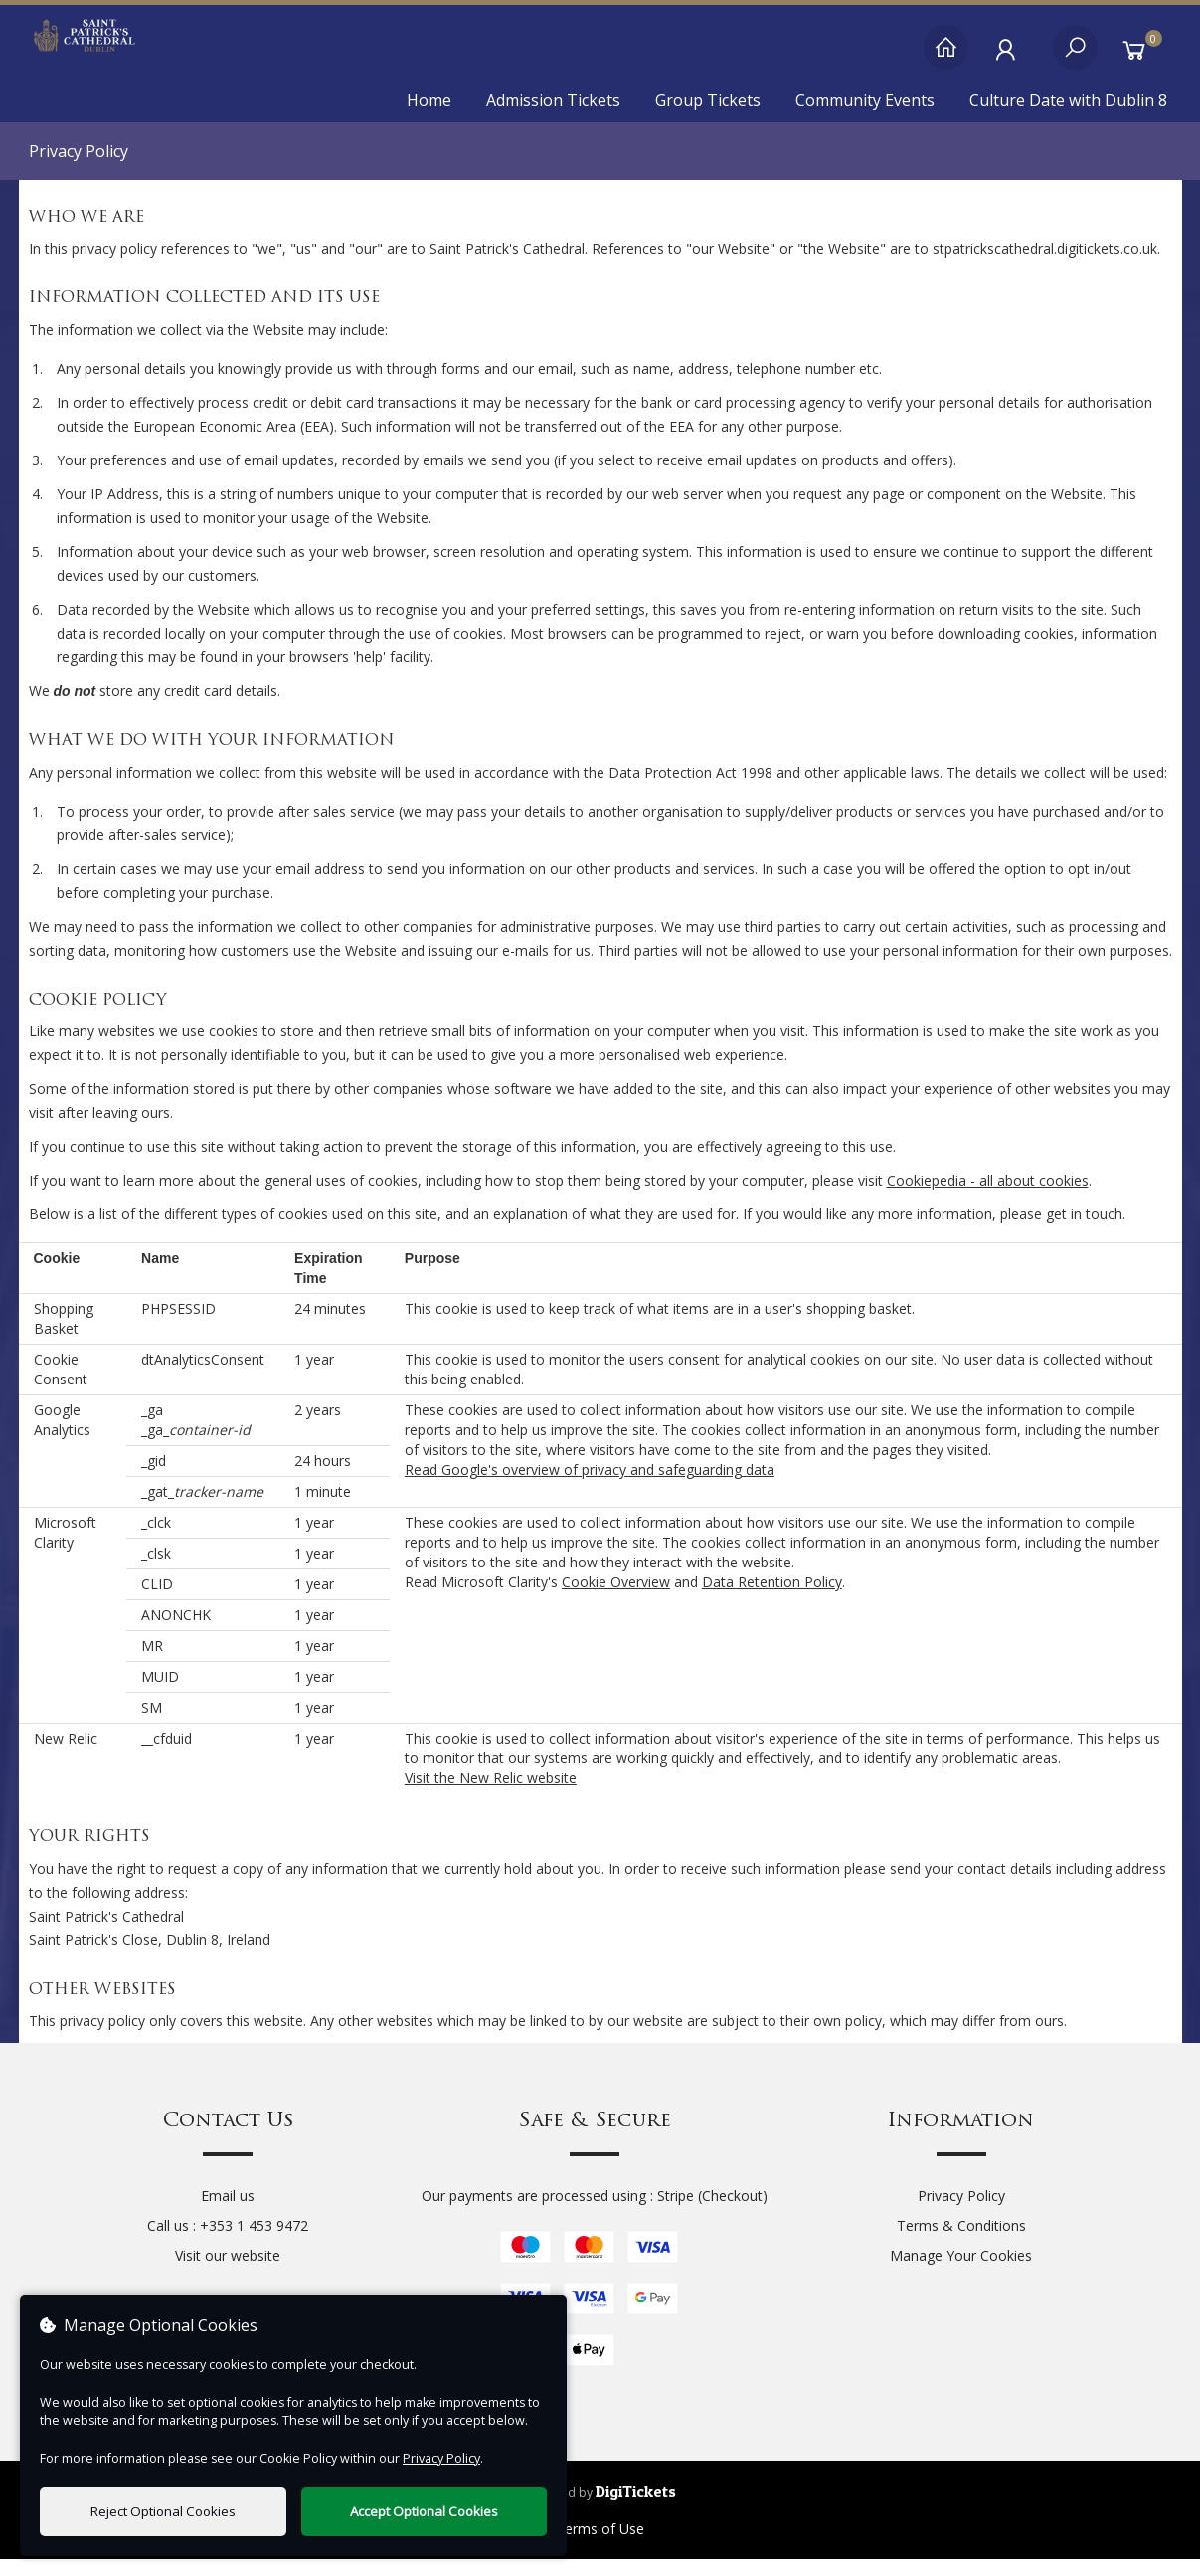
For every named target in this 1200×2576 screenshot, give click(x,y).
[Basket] (1139, 57)
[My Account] (1010, 57)
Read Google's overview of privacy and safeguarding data (589, 1486)
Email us (228, 2212)
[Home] (946, 57)
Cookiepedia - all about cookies (988, 1197)
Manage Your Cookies (961, 2272)
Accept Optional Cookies (424, 2511)
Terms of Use (600, 2545)
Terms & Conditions (961, 2242)
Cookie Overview (616, 1598)
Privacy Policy (961, 2212)
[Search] (1075, 57)
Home (429, 100)
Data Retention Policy (772, 1598)
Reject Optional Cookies (163, 2511)
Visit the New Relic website (491, 1794)
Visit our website (227, 2272)
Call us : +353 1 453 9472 (227, 2242)
